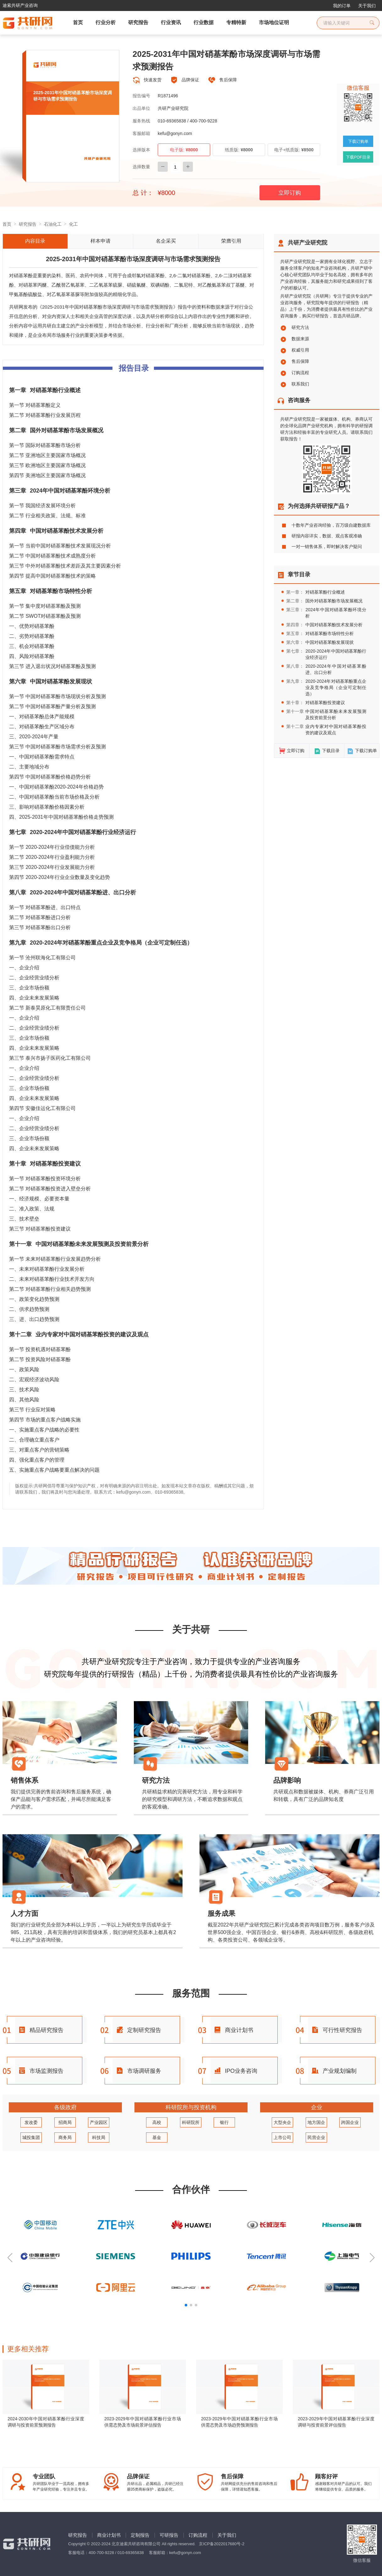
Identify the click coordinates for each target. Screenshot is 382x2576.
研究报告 (27, 224)
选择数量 (141, 166)
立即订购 (289, 193)
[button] (10, 2258)
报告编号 (141, 95)
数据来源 (294, 338)
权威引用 (294, 350)
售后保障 (294, 361)
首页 (7, 224)
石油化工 (53, 224)
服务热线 (141, 120)
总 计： (143, 192)
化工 (73, 224)
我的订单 (342, 5)
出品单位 (141, 108)
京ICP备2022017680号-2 (221, 2543)
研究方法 (294, 327)
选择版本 (141, 149)
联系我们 (294, 383)
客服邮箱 (141, 133)
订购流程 (294, 372)
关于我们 (367, 5)
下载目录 (327, 751)
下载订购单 (362, 751)
